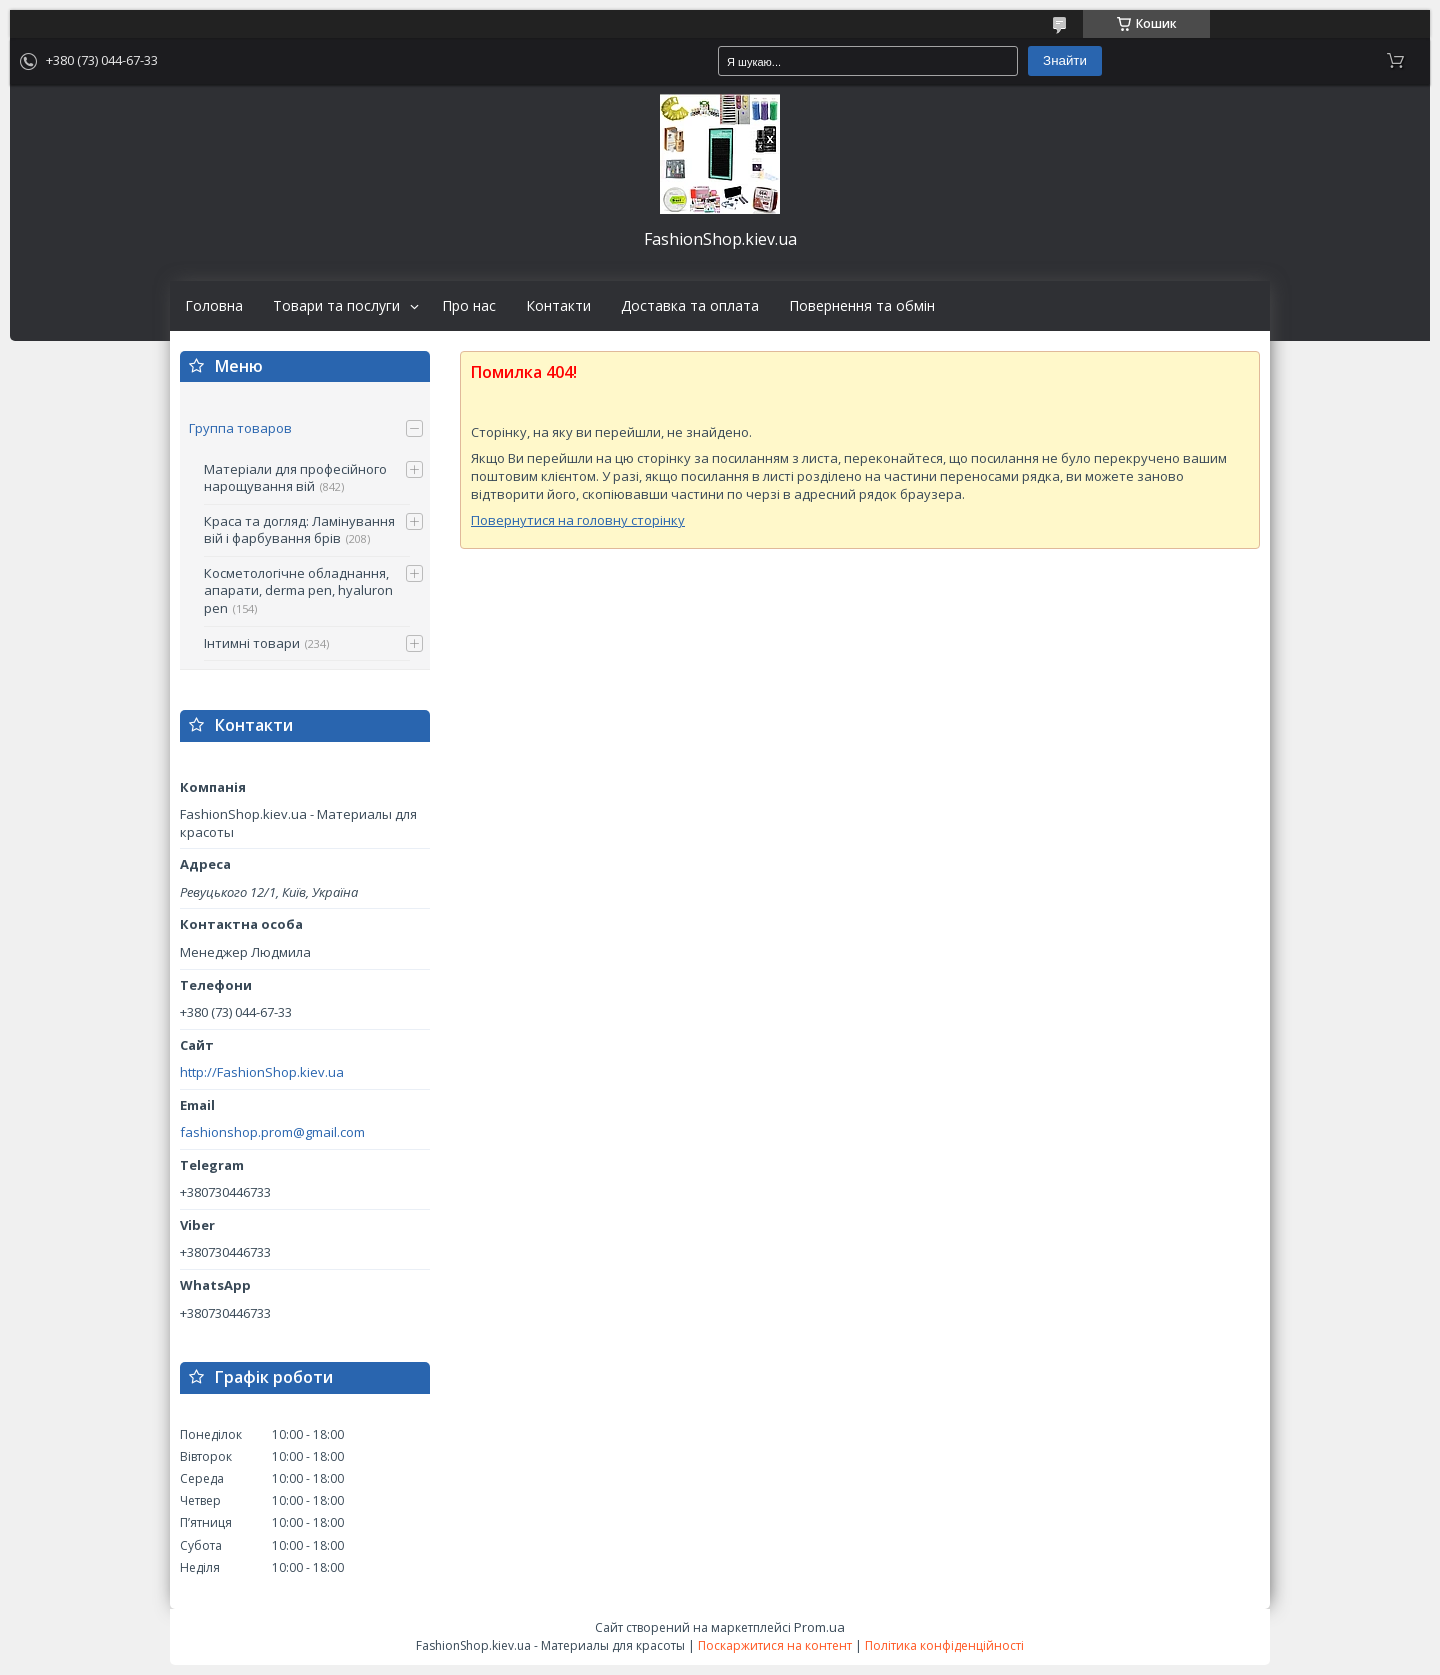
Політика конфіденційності (944, 1645)
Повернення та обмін (862, 306)
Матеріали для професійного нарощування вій (295, 478)
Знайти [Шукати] (1065, 60)
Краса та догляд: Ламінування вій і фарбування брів (299, 530)
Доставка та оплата (690, 306)
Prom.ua (819, 1627)
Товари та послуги (336, 306)
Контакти (558, 306)
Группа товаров (240, 428)
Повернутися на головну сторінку (578, 520)
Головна (214, 306)
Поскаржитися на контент (775, 1645)
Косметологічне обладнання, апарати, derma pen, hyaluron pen (298, 590)
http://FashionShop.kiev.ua (262, 1072)
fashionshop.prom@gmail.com (272, 1132)
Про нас (469, 306)
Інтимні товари (252, 643)
